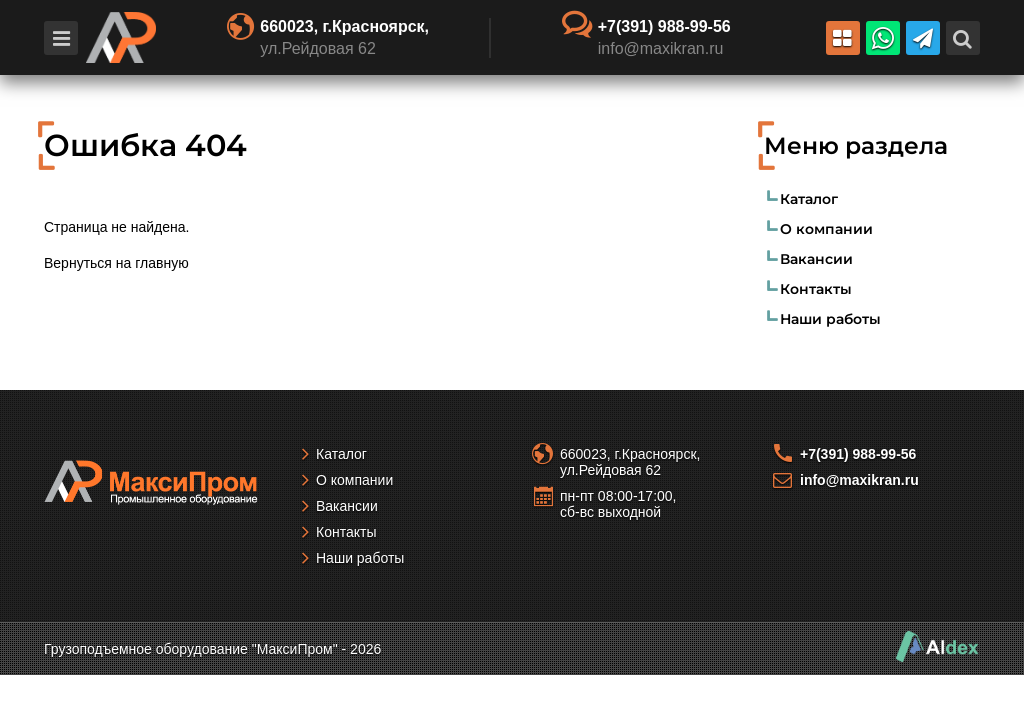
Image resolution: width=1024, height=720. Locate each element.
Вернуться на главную (116, 263)
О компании (826, 229)
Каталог (809, 199)
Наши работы (830, 319)
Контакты (816, 289)
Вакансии (816, 259)
